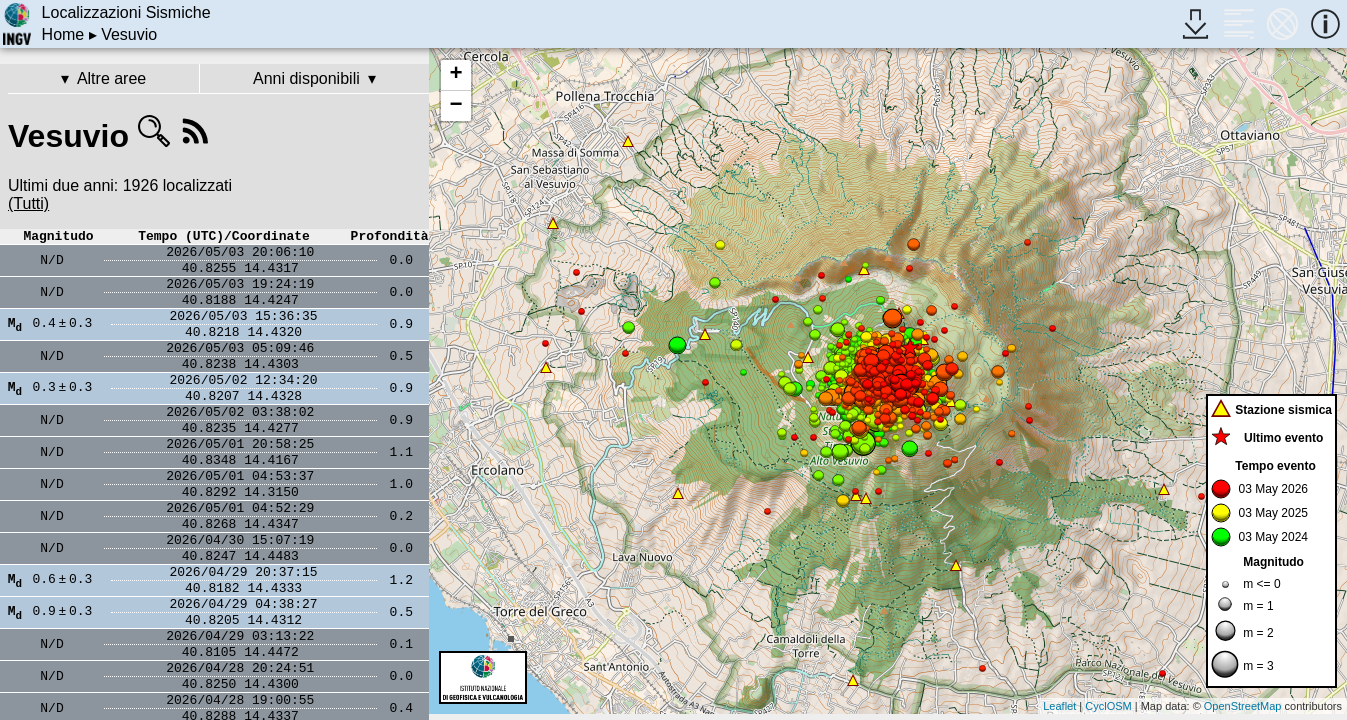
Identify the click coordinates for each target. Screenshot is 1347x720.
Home (63, 34)
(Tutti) (28, 203)
